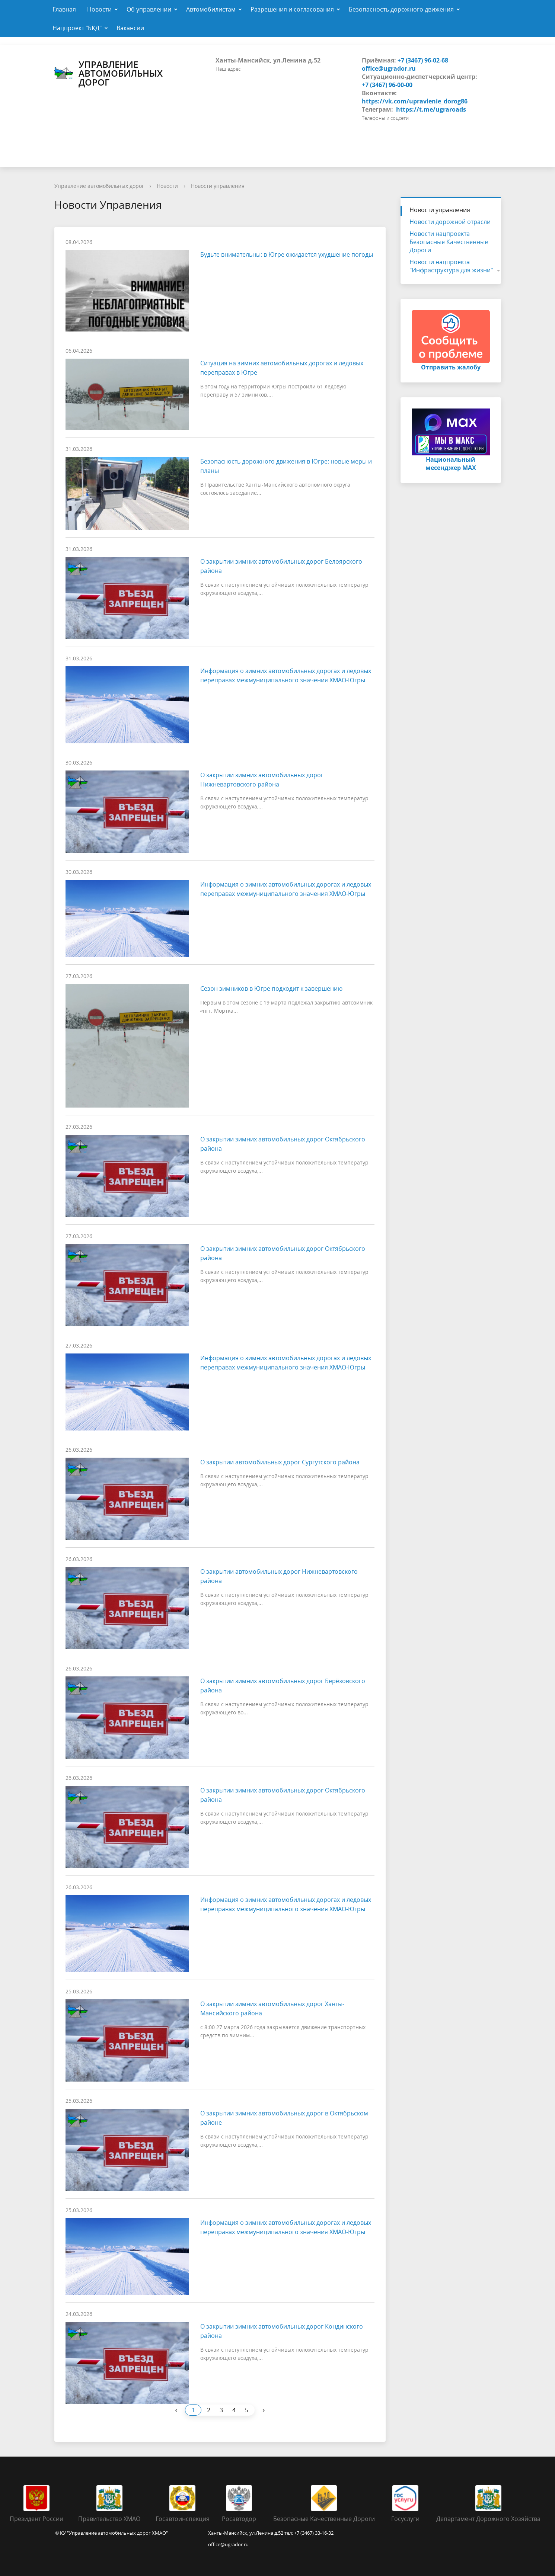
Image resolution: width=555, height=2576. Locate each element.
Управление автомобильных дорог (108, 73)
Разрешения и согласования (292, 9)
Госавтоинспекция (183, 2519)
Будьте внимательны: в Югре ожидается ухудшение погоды (286, 254)
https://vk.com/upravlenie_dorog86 (415, 101)
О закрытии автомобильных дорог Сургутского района (280, 1462)
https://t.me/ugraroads (431, 109)
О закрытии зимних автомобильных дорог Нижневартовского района (261, 779)
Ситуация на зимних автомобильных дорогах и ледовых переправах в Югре (281, 368)
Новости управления (218, 185)
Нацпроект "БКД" (77, 28)
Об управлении (149, 9)
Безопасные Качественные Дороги (324, 2519)
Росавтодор (239, 2519)
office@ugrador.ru (389, 68)
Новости (99, 9)
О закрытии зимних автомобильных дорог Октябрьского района (282, 1144)
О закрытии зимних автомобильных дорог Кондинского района (281, 2331)
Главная (64, 9)
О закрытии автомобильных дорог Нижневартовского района (279, 1576)
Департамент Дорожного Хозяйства (488, 2519)
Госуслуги (405, 2519)
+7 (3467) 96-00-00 (387, 85)
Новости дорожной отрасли (450, 222)
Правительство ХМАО (109, 2519)
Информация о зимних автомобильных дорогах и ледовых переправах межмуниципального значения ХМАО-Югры (285, 675)
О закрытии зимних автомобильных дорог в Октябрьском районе (284, 2118)
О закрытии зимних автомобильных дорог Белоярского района (281, 566)
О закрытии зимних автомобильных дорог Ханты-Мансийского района (272, 2008)
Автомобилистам (211, 9)
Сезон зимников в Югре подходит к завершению (271, 988)
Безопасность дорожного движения (401, 9)
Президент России (36, 2519)
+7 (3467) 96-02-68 (423, 60)
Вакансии (130, 28)
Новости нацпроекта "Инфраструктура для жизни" (451, 266)
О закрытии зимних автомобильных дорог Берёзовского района (282, 1685)
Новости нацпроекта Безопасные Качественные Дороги (448, 242)
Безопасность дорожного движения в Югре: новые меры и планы (286, 466)
